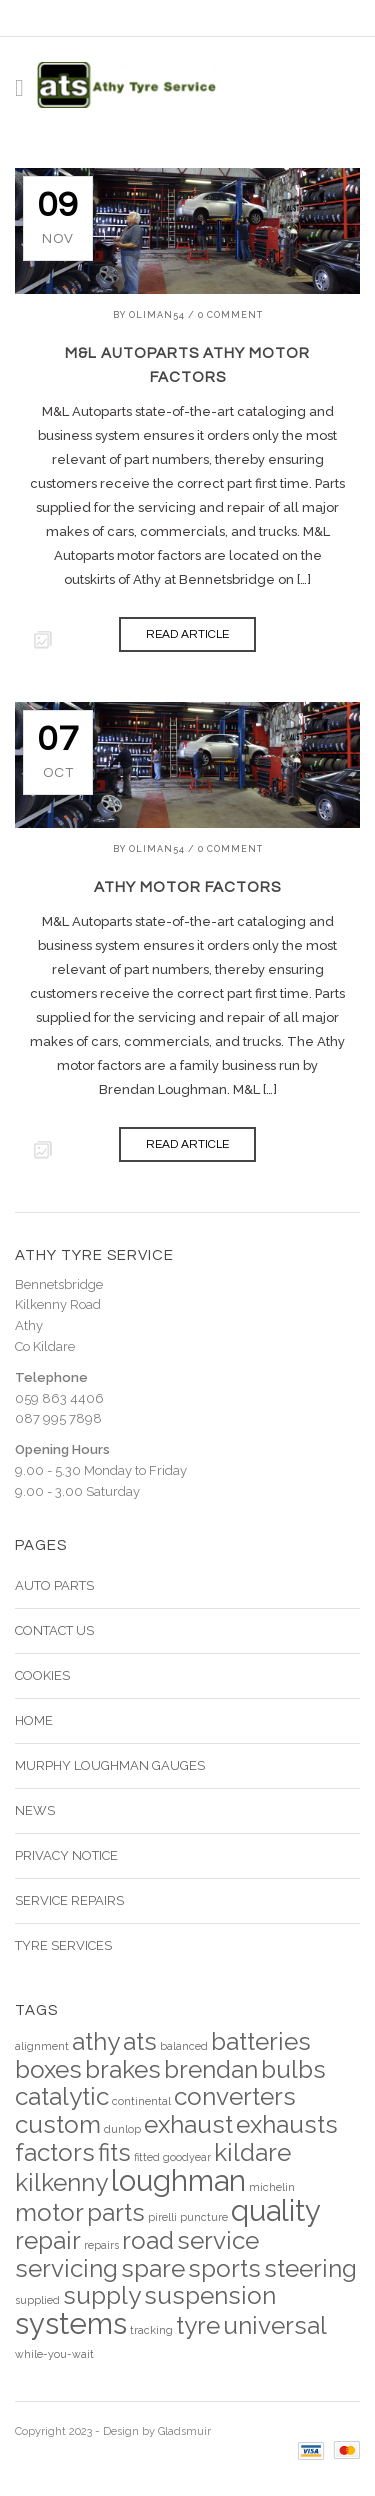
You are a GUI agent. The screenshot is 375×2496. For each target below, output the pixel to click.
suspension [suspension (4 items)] (210, 2295)
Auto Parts (54, 1585)
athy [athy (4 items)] (96, 2041)
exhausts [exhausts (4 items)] (287, 2124)
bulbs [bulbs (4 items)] (293, 2069)
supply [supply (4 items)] (102, 2295)
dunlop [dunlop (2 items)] (122, 2129)
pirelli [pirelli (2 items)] (162, 2217)
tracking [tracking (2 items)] (151, 2330)
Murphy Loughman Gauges (110, 1765)
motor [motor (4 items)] (49, 2212)
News (35, 1810)
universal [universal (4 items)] (275, 2325)
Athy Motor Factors (187, 887)
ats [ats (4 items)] (140, 2041)
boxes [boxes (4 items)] (48, 2069)
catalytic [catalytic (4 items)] (62, 2096)
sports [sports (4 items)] (224, 2268)
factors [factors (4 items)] (55, 2152)
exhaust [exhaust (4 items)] (188, 2124)
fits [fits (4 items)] (114, 2152)
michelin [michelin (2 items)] (272, 2187)
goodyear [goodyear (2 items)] (187, 2157)
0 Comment (230, 315)
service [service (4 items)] (218, 2240)
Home (34, 1720)
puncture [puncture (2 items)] (204, 2217)
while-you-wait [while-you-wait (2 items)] (54, 2354)
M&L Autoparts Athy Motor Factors (187, 365)
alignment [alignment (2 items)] (42, 2046)
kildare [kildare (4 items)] (252, 2152)
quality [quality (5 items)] (276, 2210)
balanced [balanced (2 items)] (184, 2046)
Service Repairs (69, 1900)
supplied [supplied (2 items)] (37, 2300)
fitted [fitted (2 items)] (147, 2157)
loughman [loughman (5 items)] (178, 2180)
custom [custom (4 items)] (58, 2124)
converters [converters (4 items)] (235, 2096)
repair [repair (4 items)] (48, 2240)
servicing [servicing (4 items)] (66, 2268)
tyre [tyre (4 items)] (198, 2325)
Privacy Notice (66, 1855)
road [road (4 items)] (148, 2240)
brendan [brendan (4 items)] (211, 2069)
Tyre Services (63, 1945)
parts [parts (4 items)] (116, 2212)
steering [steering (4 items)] (310, 2268)
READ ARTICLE (187, 634)
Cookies (42, 1675)
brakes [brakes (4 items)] (123, 2069)
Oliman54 (157, 315)
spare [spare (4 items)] (153, 2268)
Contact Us (54, 1630)
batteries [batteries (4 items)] (261, 2041)
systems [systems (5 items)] (71, 2323)
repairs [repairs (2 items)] (101, 2245)
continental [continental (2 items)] (141, 2101)
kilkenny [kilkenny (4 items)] (61, 2182)
